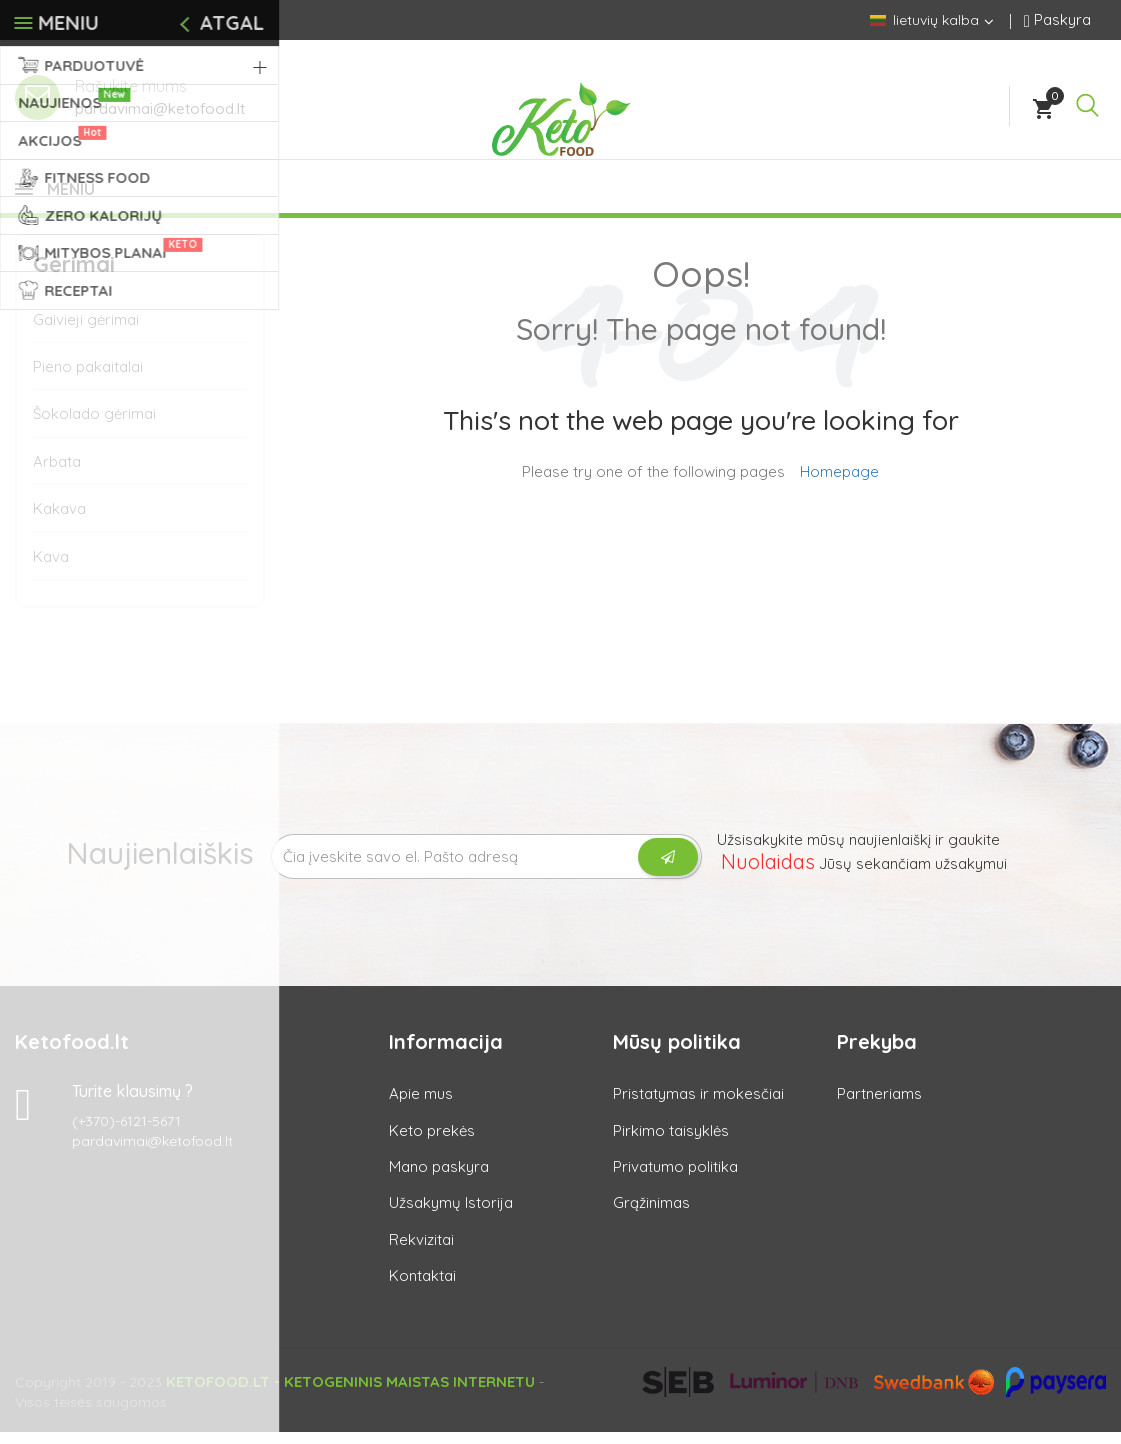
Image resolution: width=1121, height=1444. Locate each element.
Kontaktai (422, 1287)
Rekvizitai (421, 1251)
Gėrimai (74, 276)
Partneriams (879, 1105)
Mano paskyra (439, 1178)
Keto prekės (432, 1142)
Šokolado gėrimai (94, 425)
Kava (51, 568)
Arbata (57, 473)
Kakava (59, 520)
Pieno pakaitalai (88, 378)
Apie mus (421, 1105)
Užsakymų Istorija (451, 1214)
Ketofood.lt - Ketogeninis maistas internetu (350, 1393)
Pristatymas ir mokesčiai (698, 1105)
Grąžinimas (651, 1214)
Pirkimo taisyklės (671, 1142)
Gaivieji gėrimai (86, 331)
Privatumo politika (675, 1178)
